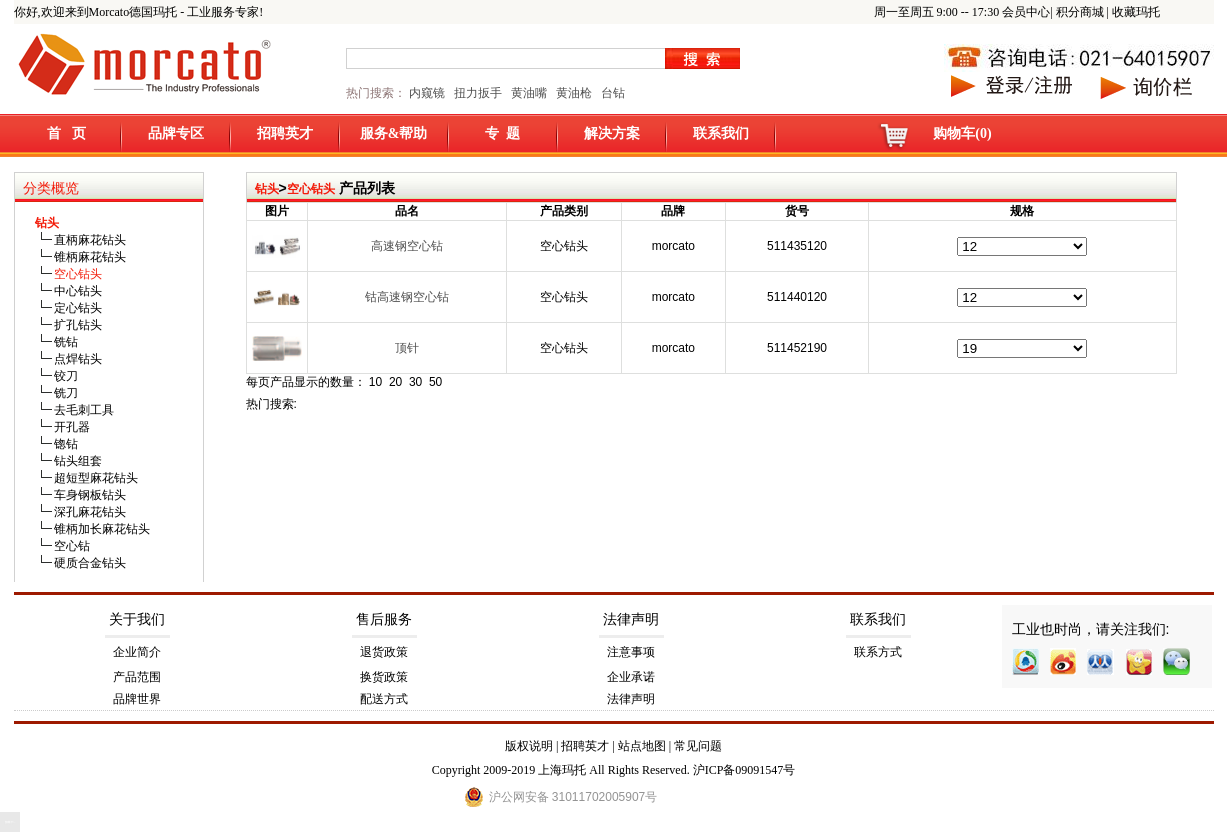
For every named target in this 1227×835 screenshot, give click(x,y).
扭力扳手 (478, 93)
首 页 (66, 133)
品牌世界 (137, 699)
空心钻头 (311, 189)
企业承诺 (631, 677)
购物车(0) (962, 133)
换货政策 (384, 677)
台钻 (611, 93)
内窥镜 (427, 93)
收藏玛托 (1136, 12)
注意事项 (631, 652)
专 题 (502, 133)
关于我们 (137, 619)
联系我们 (721, 133)
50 (435, 382)
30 (415, 382)
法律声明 (631, 619)
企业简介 (137, 652)
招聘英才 (285, 133)
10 (375, 382)
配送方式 (384, 699)
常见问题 (698, 746)
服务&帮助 (394, 133)
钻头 (267, 189)
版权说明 (529, 746)
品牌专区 (176, 133)
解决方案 (612, 133)
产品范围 (137, 677)
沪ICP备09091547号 (744, 770)
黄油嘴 (529, 93)
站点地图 (642, 746)
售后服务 (384, 619)
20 (395, 382)
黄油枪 (574, 93)
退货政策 (384, 652)
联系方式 (878, 652)
